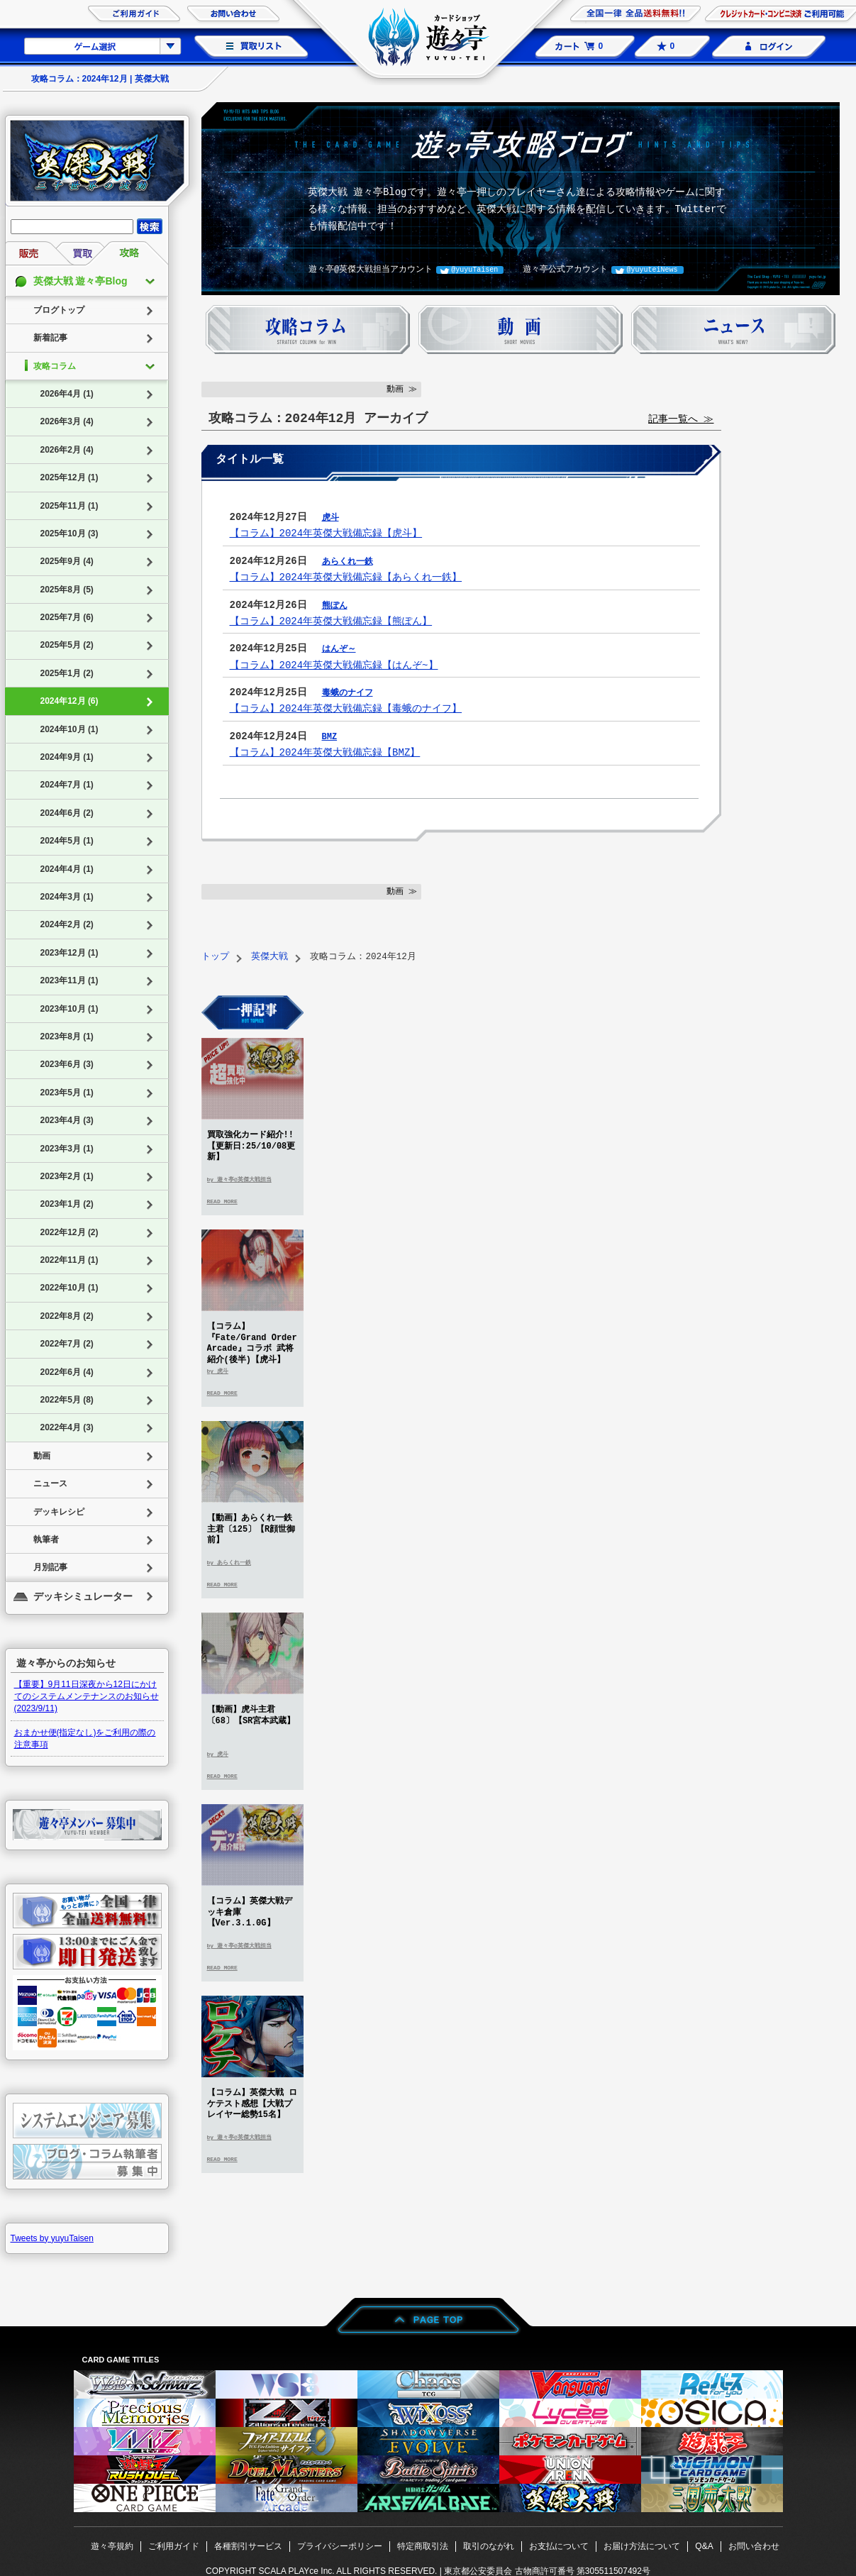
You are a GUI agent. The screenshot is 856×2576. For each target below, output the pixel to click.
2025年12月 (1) (69, 477)
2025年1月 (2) (67, 673)
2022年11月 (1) (69, 1260)
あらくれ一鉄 (347, 561)
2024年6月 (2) (67, 813)
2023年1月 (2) (67, 1204)
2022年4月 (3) (67, 1427)
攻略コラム (54, 366)
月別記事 (50, 1567)
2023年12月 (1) (69, 953)
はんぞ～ (339, 649)
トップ (215, 957)
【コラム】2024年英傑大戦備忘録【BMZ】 (325, 752)
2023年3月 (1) (67, 1149)
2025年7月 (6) (67, 617)
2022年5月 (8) (67, 1400)
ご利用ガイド (173, 2546)
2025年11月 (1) (69, 506)
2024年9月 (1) (67, 757)
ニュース (50, 1483)
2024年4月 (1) (67, 869)
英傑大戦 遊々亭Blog (80, 281)
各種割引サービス (248, 2546)
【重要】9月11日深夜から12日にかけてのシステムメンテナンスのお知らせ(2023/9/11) (86, 1696)
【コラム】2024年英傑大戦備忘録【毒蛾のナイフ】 (346, 708)
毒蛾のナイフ (347, 693)
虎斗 (330, 518)
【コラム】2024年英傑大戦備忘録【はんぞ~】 (334, 665)
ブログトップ (58, 310)
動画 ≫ (402, 389)
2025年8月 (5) (67, 590)
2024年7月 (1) (67, 785)
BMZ (330, 737)
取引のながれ (488, 2546)
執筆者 (46, 1539)
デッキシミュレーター (83, 1596)
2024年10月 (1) (69, 729)
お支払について (559, 2546)
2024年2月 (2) (67, 924)
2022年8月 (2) (67, 1316)
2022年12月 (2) (69, 1232)
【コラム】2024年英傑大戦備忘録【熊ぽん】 (331, 621)
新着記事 (50, 338)
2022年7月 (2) (67, 1344)
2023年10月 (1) (69, 1009)
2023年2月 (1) (67, 1176)
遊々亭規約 (112, 2546)
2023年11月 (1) (69, 980)
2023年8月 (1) (67, 1036)
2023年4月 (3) (67, 1120)
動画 (41, 1456)
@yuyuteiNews (652, 270)
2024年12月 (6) (69, 701)
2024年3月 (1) (67, 897)
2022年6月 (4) (67, 1372)
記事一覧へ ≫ (680, 419)
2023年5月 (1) (67, 1093)
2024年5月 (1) (67, 841)
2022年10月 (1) (69, 1288)
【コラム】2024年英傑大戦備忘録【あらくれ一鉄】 (346, 577)
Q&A (704, 2546)
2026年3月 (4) (67, 421)
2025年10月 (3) (69, 533)
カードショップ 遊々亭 (428, 39)
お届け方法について (642, 2546)
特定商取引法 (422, 2546)
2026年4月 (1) (67, 394)
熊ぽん (335, 605)
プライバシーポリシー (339, 2546)
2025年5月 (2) (67, 645)
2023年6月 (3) (67, 1064)
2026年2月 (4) (67, 450)
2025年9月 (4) (67, 561)
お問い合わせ (753, 2546)
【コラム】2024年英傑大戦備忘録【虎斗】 (326, 533)
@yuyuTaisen (474, 270)
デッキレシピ (58, 1512)
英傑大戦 (269, 957)
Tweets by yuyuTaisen (52, 2238)
